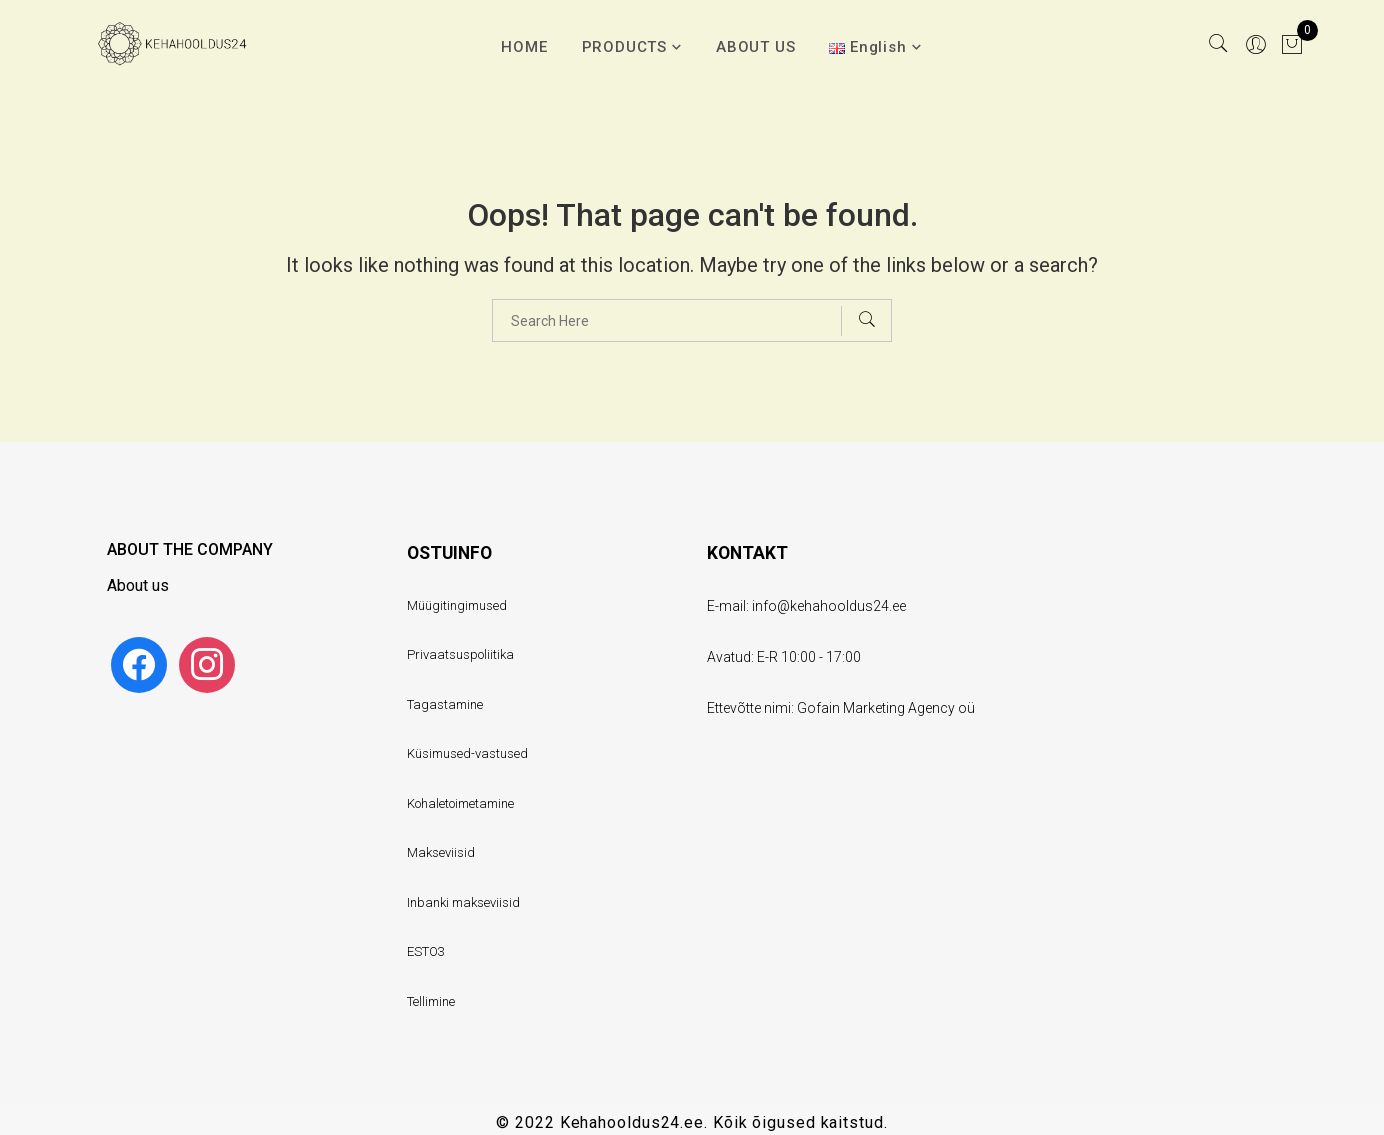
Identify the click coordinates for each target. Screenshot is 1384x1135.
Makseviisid (441, 852)
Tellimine (431, 1001)
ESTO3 (426, 951)
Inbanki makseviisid (463, 902)
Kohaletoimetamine (460, 803)
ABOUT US (755, 47)
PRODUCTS (624, 47)
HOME (524, 47)
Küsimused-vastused (467, 753)
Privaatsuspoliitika (460, 654)
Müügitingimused (457, 605)
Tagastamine (445, 704)
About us (138, 585)
